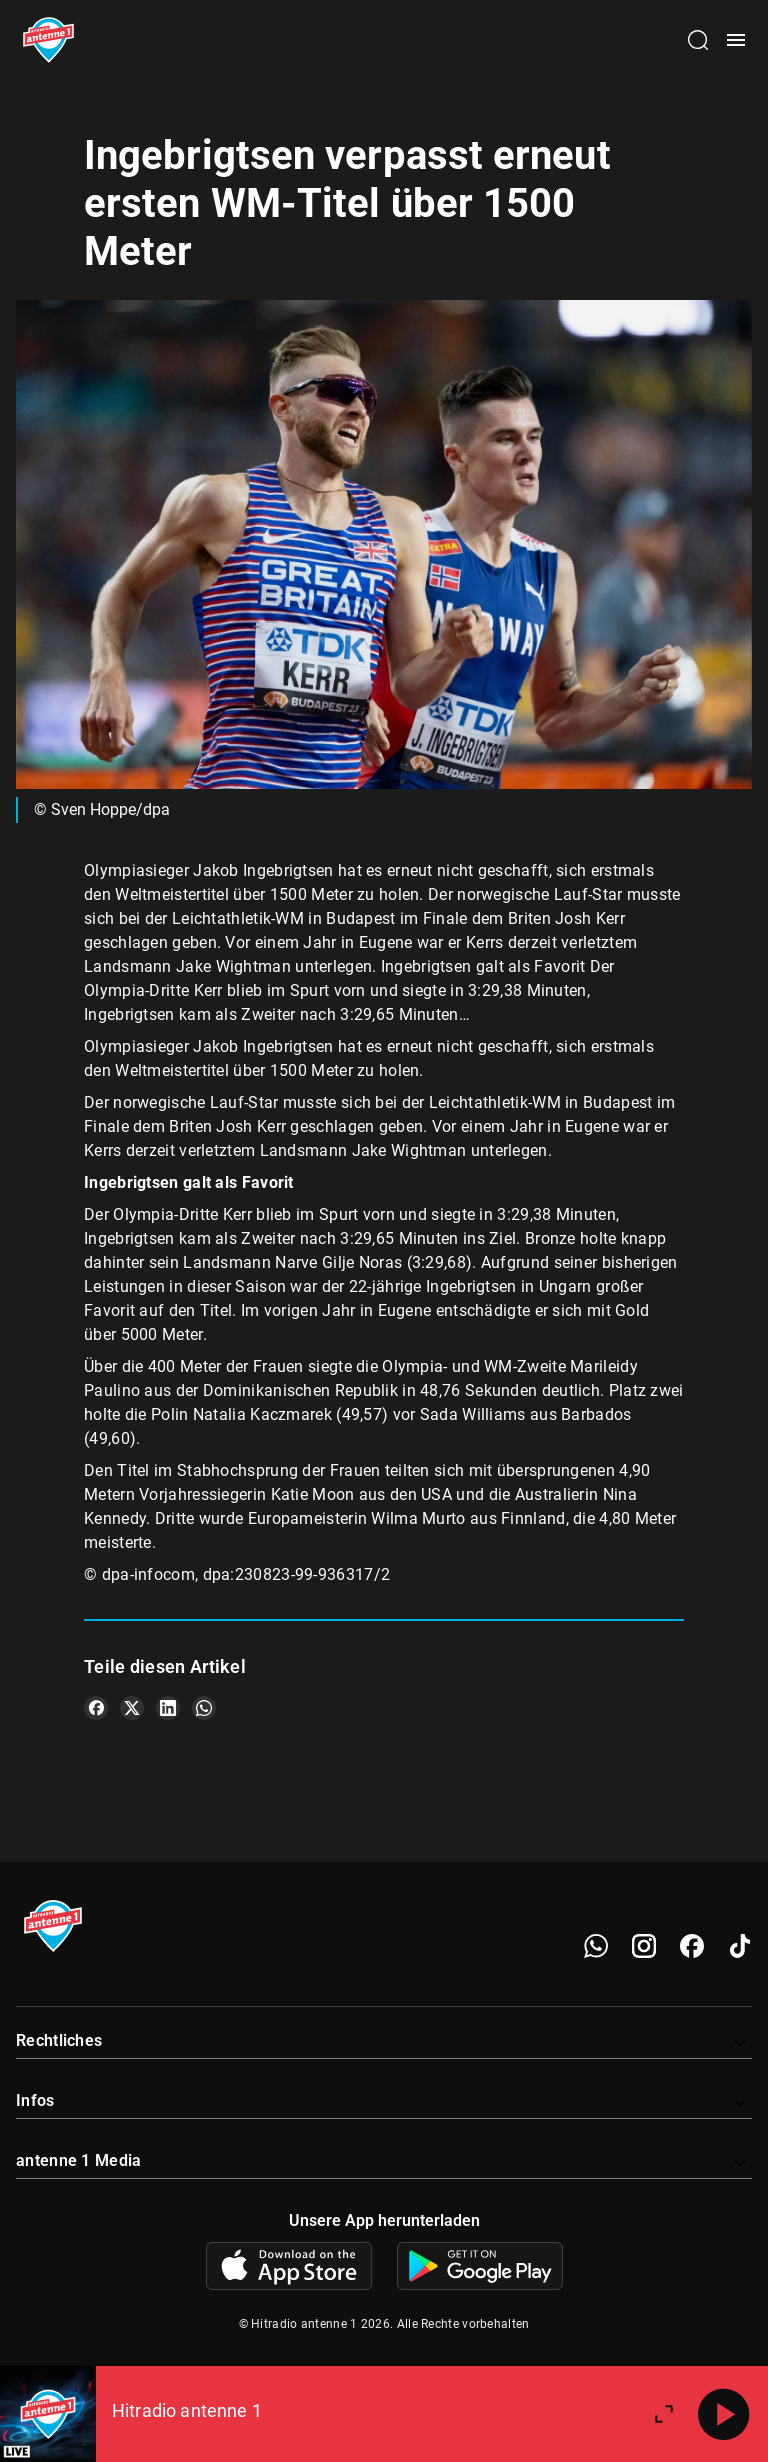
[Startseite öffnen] (48, 40)
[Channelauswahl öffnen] (698, 40)
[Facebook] (692, 1946)
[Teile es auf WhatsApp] (204, 1708)
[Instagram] (644, 1946)
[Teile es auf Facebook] (96, 1708)
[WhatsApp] (596, 1946)
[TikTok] (740, 1946)
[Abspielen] (724, 2414)
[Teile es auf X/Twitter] (132, 1708)
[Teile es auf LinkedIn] (168, 1708)
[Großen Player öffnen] (664, 2414)
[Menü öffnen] (736, 40)
